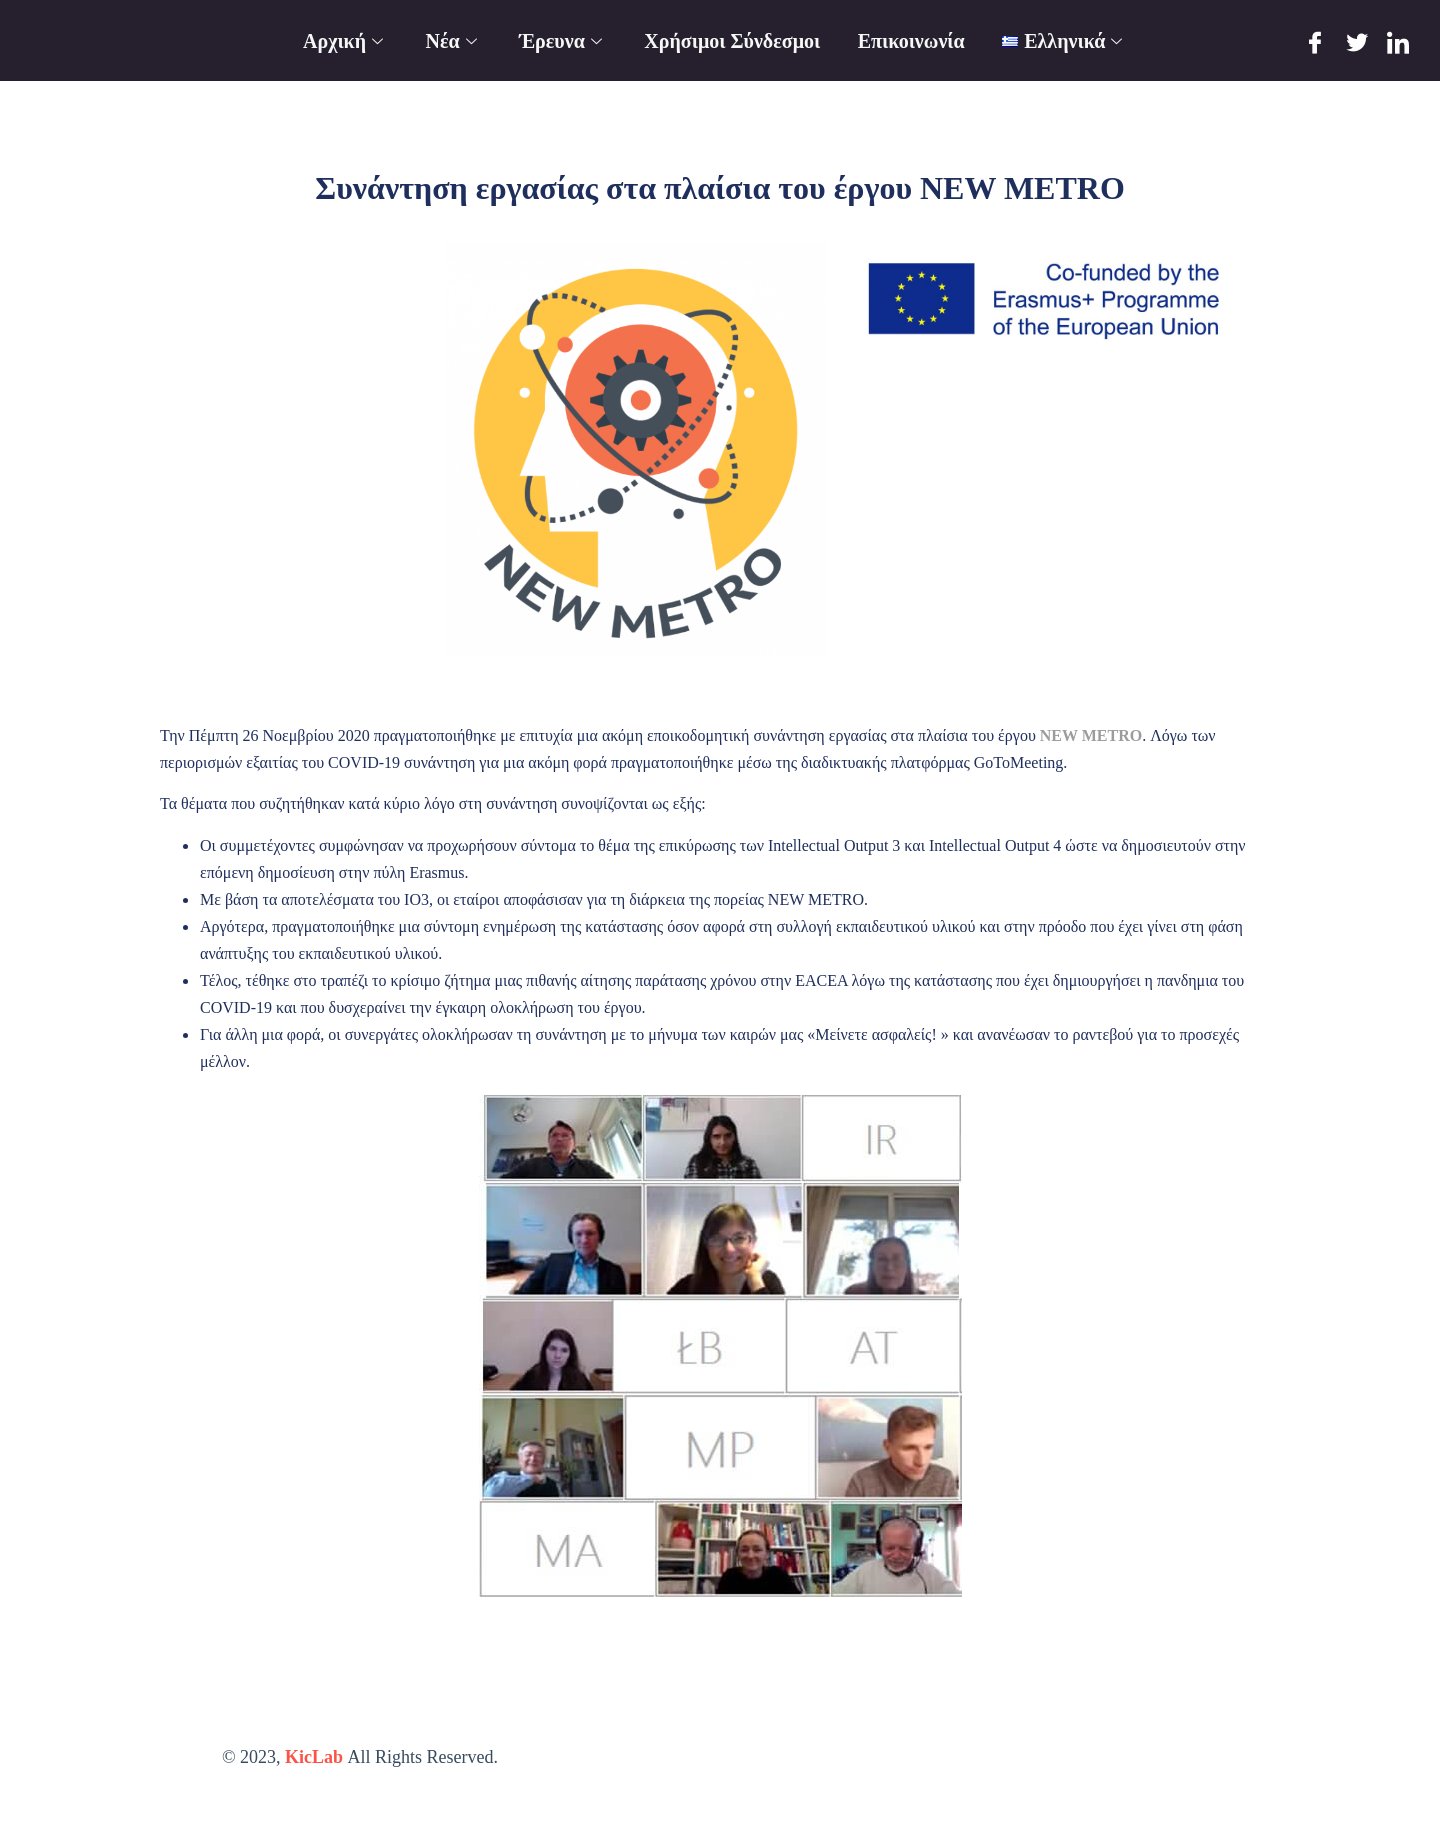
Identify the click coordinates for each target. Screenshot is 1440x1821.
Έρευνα (563, 41)
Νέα (453, 41)
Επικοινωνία (911, 41)
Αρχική (344, 41)
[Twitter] (1356, 41)
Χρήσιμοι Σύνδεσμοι (733, 41)
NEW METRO (1091, 735)
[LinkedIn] (1398, 41)
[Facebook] (1315, 41)
